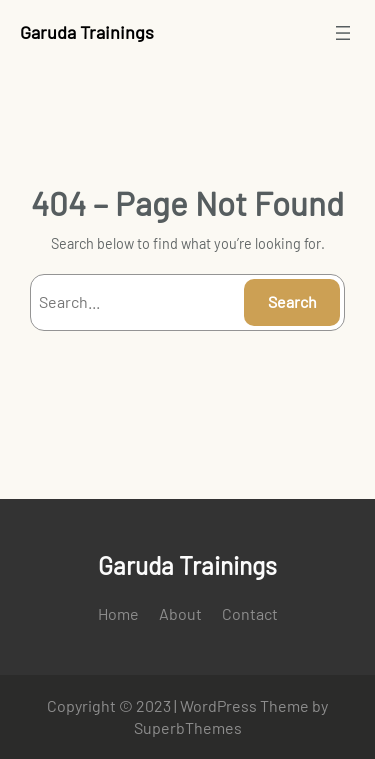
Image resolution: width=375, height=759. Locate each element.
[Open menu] (343, 33)
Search (292, 301)
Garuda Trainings (87, 32)
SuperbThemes (188, 727)
